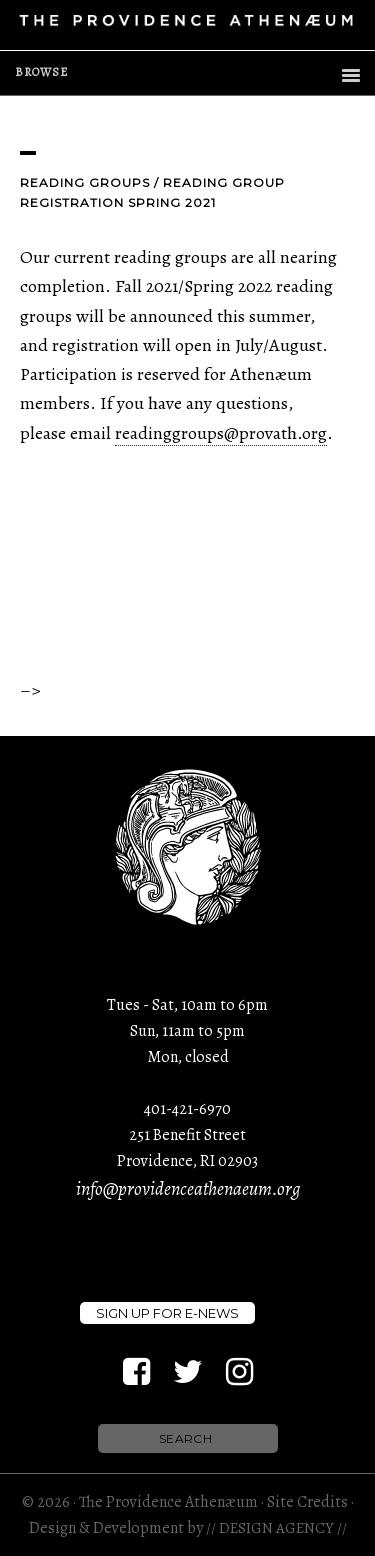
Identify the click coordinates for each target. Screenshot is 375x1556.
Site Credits (307, 1502)
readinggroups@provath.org (221, 433)
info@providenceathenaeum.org (188, 1189)
